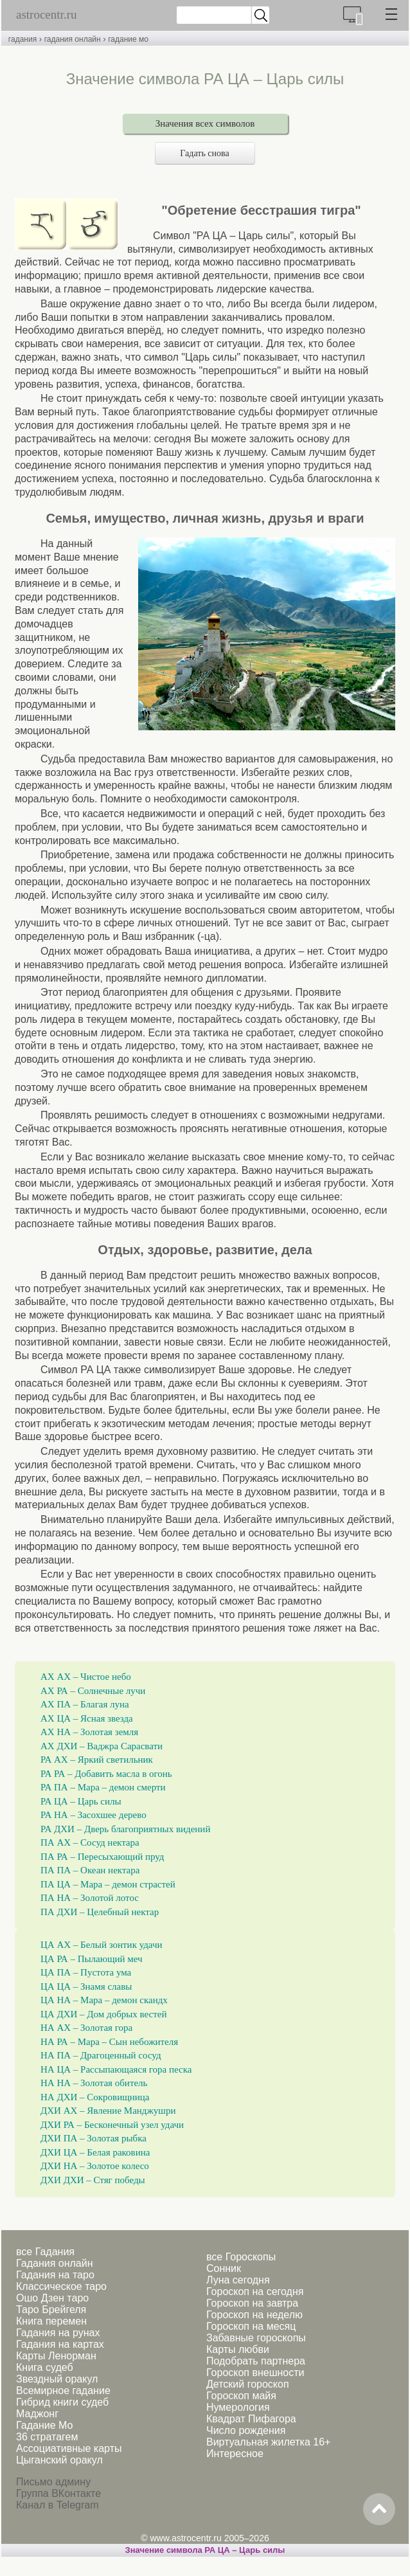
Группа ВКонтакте (58, 2493)
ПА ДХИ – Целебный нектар (99, 1912)
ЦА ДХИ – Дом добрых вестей (103, 2014)
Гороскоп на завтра (252, 2303)
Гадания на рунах (58, 2332)
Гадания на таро (55, 2274)
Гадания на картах (60, 2344)
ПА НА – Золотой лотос (89, 1898)
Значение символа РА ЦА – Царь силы (205, 2550)
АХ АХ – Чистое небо (85, 1676)
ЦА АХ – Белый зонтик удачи (101, 1945)
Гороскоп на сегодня (254, 2291)
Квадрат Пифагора (251, 2418)
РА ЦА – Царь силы (80, 1801)
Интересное (234, 2453)
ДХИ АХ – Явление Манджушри (107, 2110)
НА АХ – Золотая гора (86, 2027)
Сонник (223, 2268)
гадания (22, 39)
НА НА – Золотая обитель (93, 2083)
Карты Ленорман (56, 2355)
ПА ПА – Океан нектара (89, 1870)
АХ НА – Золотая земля (89, 1732)
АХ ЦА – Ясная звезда (86, 1718)
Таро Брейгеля (51, 2309)
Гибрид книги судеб (62, 2402)
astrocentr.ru (46, 14)
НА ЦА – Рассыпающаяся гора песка (116, 2069)
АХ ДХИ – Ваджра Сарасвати (101, 1746)
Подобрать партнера (255, 2360)
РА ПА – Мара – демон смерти (103, 1787)
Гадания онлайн (54, 2263)
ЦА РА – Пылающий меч (91, 1959)
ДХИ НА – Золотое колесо (94, 2166)
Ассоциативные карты (68, 2448)
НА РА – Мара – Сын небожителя (109, 2042)
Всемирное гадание (63, 2390)
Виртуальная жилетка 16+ (268, 2441)
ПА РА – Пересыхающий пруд (102, 1856)
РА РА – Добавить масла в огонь (106, 1774)
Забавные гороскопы (256, 2337)
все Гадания (45, 2251)
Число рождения (245, 2430)
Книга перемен (51, 2321)
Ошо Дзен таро (52, 2297)
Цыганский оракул (59, 2459)
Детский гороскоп (247, 2384)
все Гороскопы (241, 2256)
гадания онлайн (72, 39)
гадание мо (128, 39)
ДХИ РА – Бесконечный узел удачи (112, 2125)
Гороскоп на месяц (251, 2326)
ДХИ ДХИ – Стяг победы (92, 2180)
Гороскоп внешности (255, 2372)
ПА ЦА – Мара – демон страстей (107, 1884)
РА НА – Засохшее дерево (93, 1815)
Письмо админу (53, 2481)
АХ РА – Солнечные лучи (92, 1691)
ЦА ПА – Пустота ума (85, 1972)
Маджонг (37, 2413)
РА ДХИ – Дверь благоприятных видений (125, 1829)
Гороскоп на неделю (254, 2314)
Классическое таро (61, 2286)
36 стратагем (47, 2436)
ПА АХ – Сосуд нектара (89, 1842)
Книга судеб (44, 2367)
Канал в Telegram (57, 2504)
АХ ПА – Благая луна (84, 1704)
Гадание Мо (44, 2425)
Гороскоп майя (241, 2395)
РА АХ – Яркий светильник (96, 1759)
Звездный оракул (57, 2378)
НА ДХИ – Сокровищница (95, 2097)
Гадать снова (205, 153)
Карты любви (237, 2349)
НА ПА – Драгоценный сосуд (100, 2055)
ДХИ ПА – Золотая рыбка (93, 2138)
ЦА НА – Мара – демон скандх (104, 2000)
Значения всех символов (205, 123)
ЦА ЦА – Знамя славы (86, 1986)
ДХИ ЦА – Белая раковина (95, 2152)
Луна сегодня (238, 2279)
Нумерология (238, 2407)
